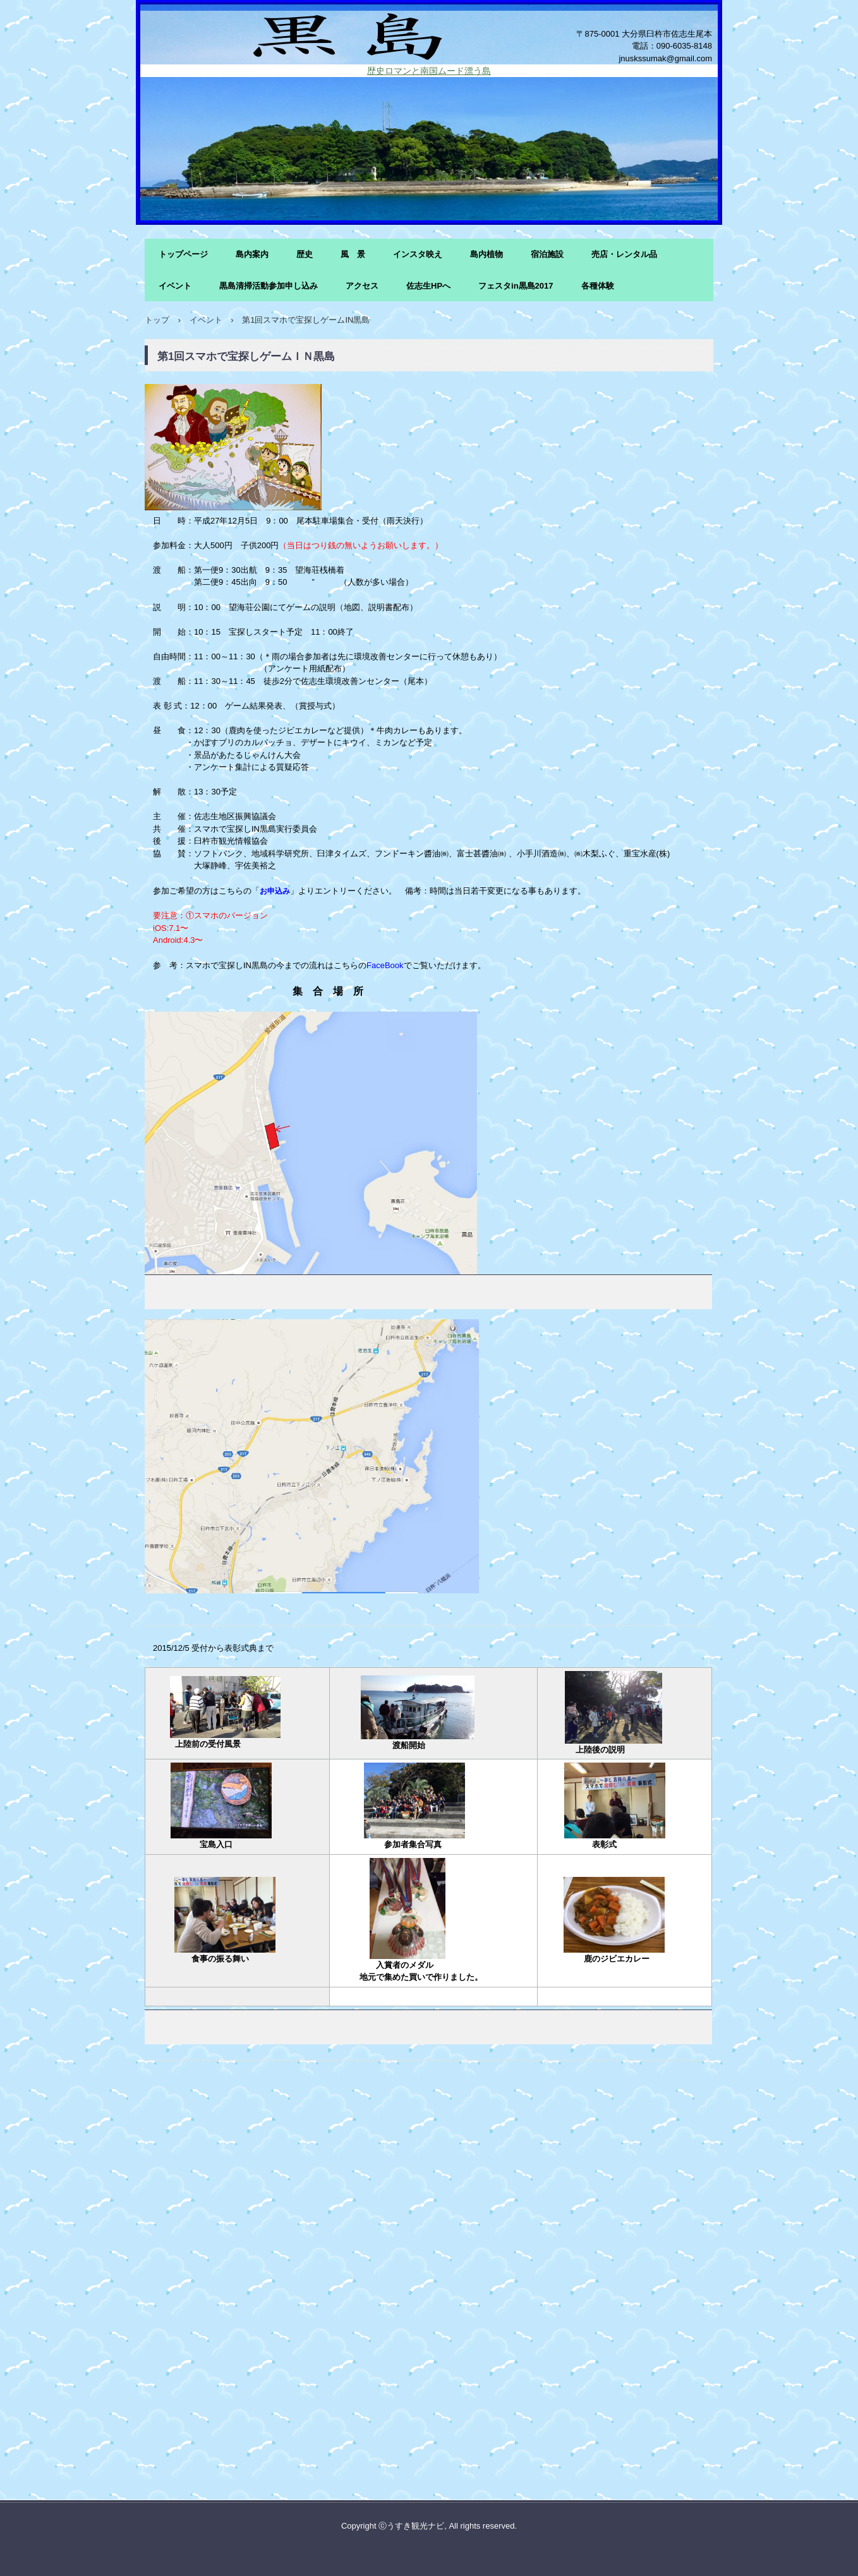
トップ (157, 320)
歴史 (304, 254)
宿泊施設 (547, 254)
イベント (175, 286)
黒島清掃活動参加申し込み (268, 286)
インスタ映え (417, 254)
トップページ (183, 254)
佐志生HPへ (428, 286)
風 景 (353, 254)
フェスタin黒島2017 (515, 286)
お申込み (275, 891)
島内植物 (486, 254)
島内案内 (252, 254)
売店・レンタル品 (624, 254)
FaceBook (385, 965)
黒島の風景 (429, 34)
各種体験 (597, 286)
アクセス (362, 286)
